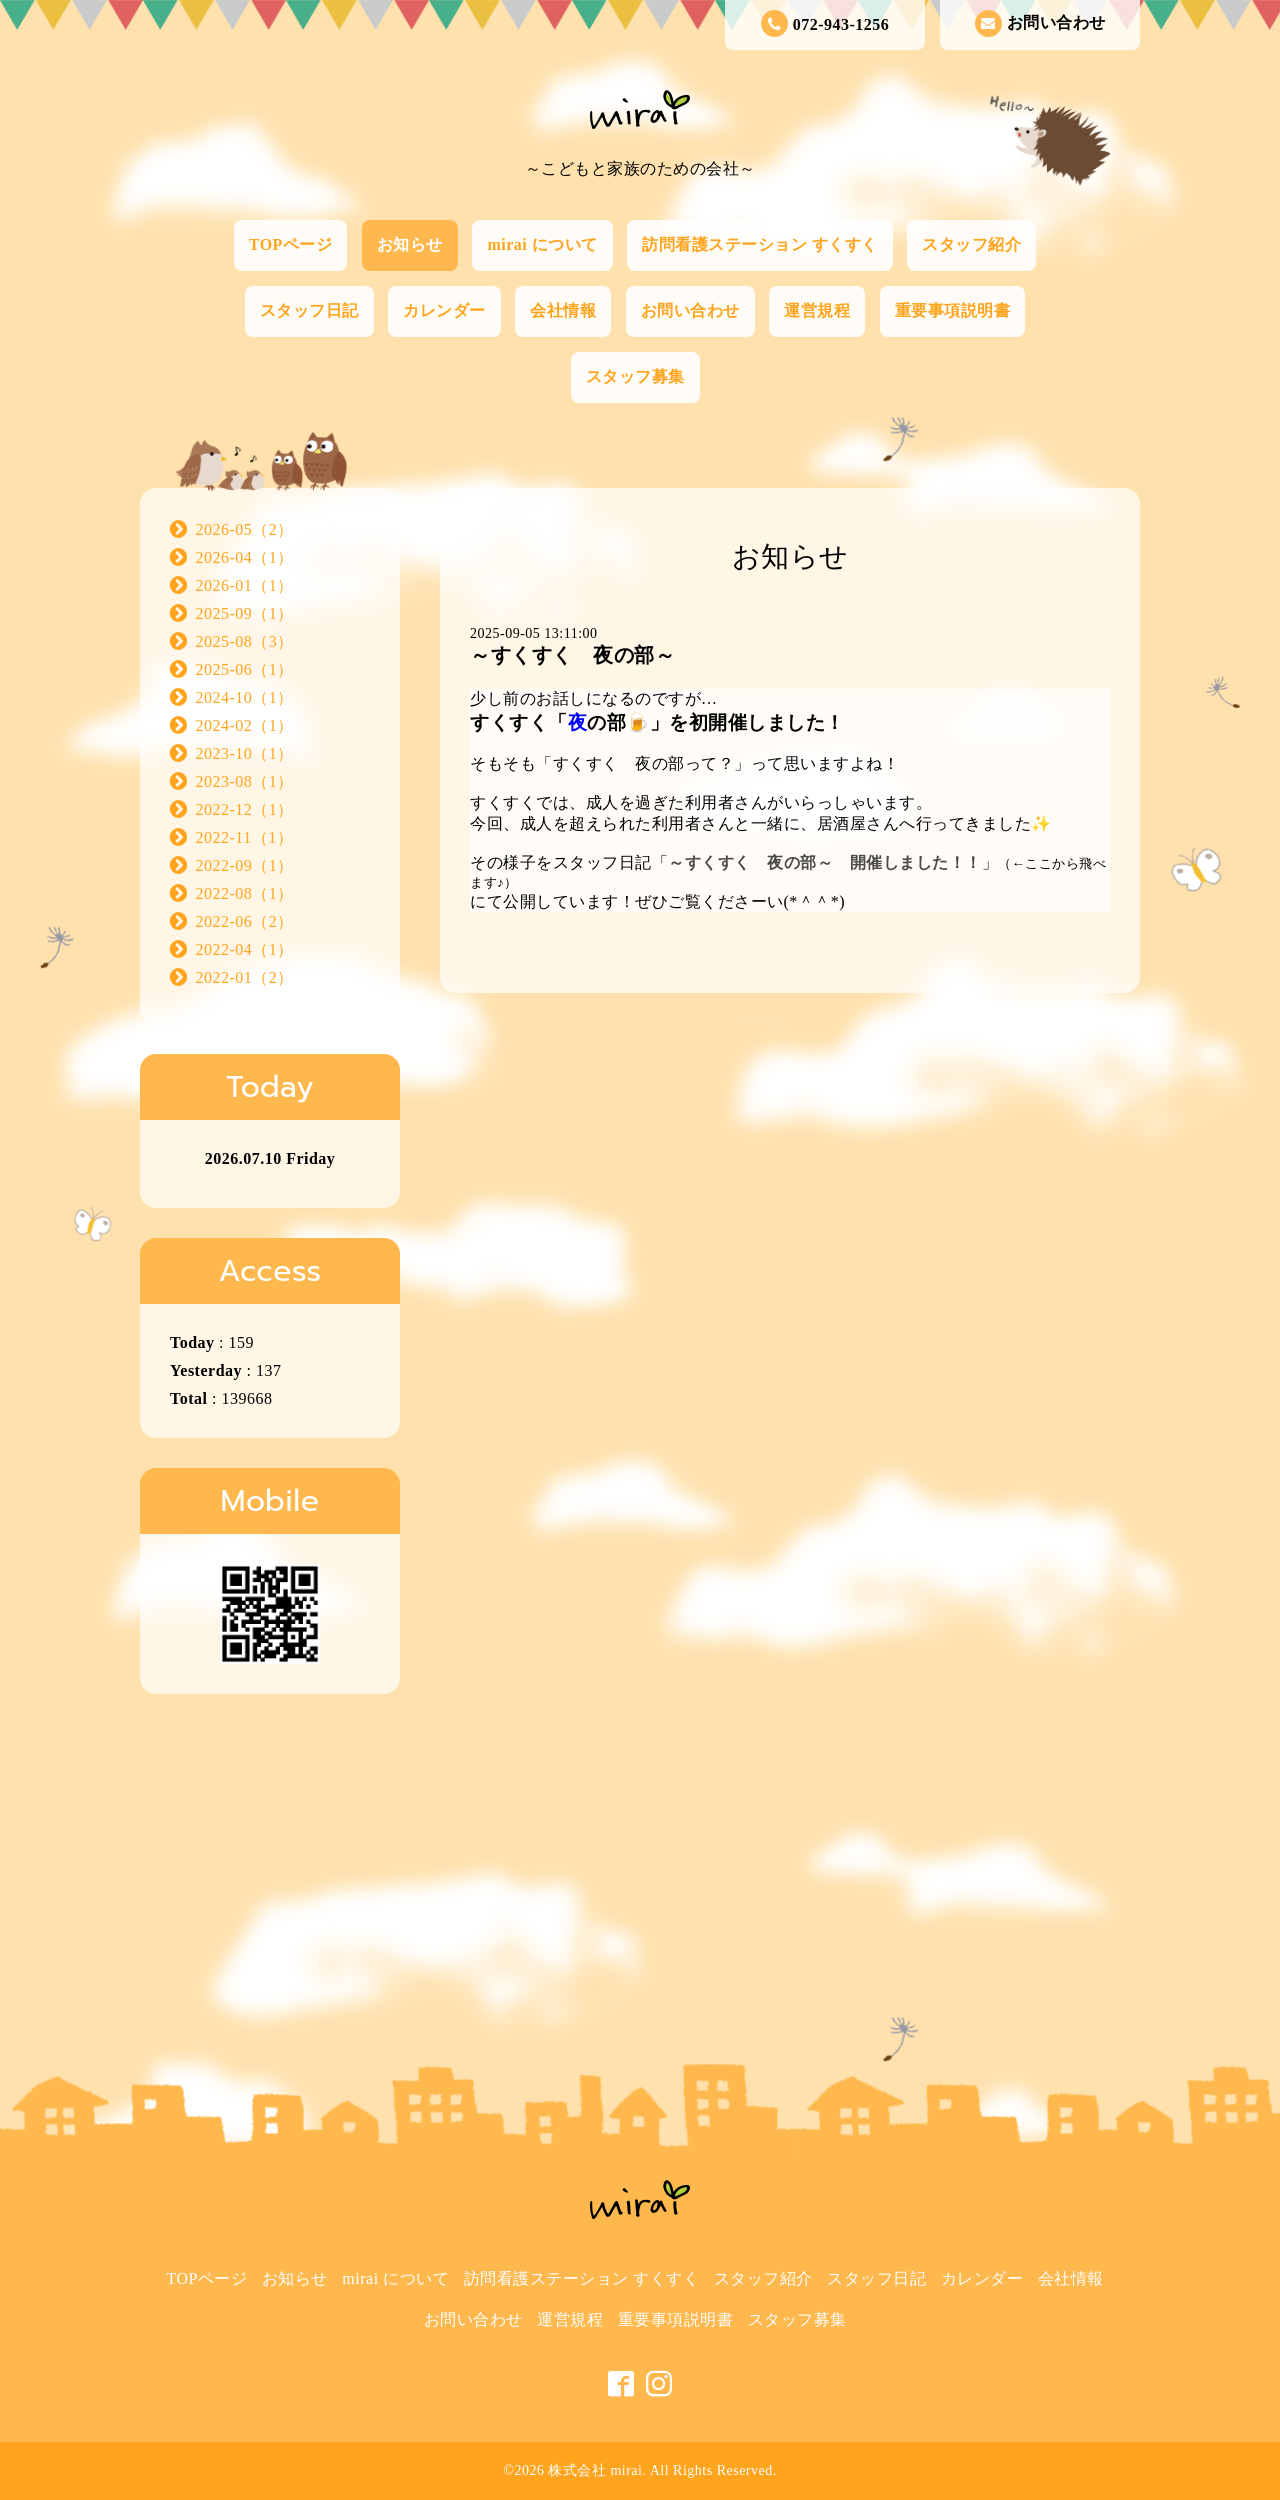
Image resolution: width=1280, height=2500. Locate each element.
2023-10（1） (245, 753)
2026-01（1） (245, 585)
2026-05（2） (245, 529)
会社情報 (563, 310)
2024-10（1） (245, 697)
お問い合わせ (1040, 23)
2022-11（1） (245, 837)
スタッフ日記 (309, 310)
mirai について (542, 244)
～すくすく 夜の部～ (572, 655)
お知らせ (410, 244)
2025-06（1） (245, 669)
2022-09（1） (245, 865)
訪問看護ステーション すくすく (760, 244)
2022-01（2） (245, 977)
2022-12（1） (245, 809)
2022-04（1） (245, 949)
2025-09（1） (245, 613)
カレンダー (444, 310)
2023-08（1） (245, 781)
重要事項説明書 (953, 310)
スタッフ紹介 (971, 244)
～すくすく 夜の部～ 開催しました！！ (825, 862)
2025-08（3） (245, 641)
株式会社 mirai (595, 2470)
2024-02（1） (245, 725)
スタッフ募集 (635, 376)
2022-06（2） (245, 921)
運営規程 (817, 310)
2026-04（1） (245, 557)
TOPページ (291, 244)
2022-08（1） (245, 893)
